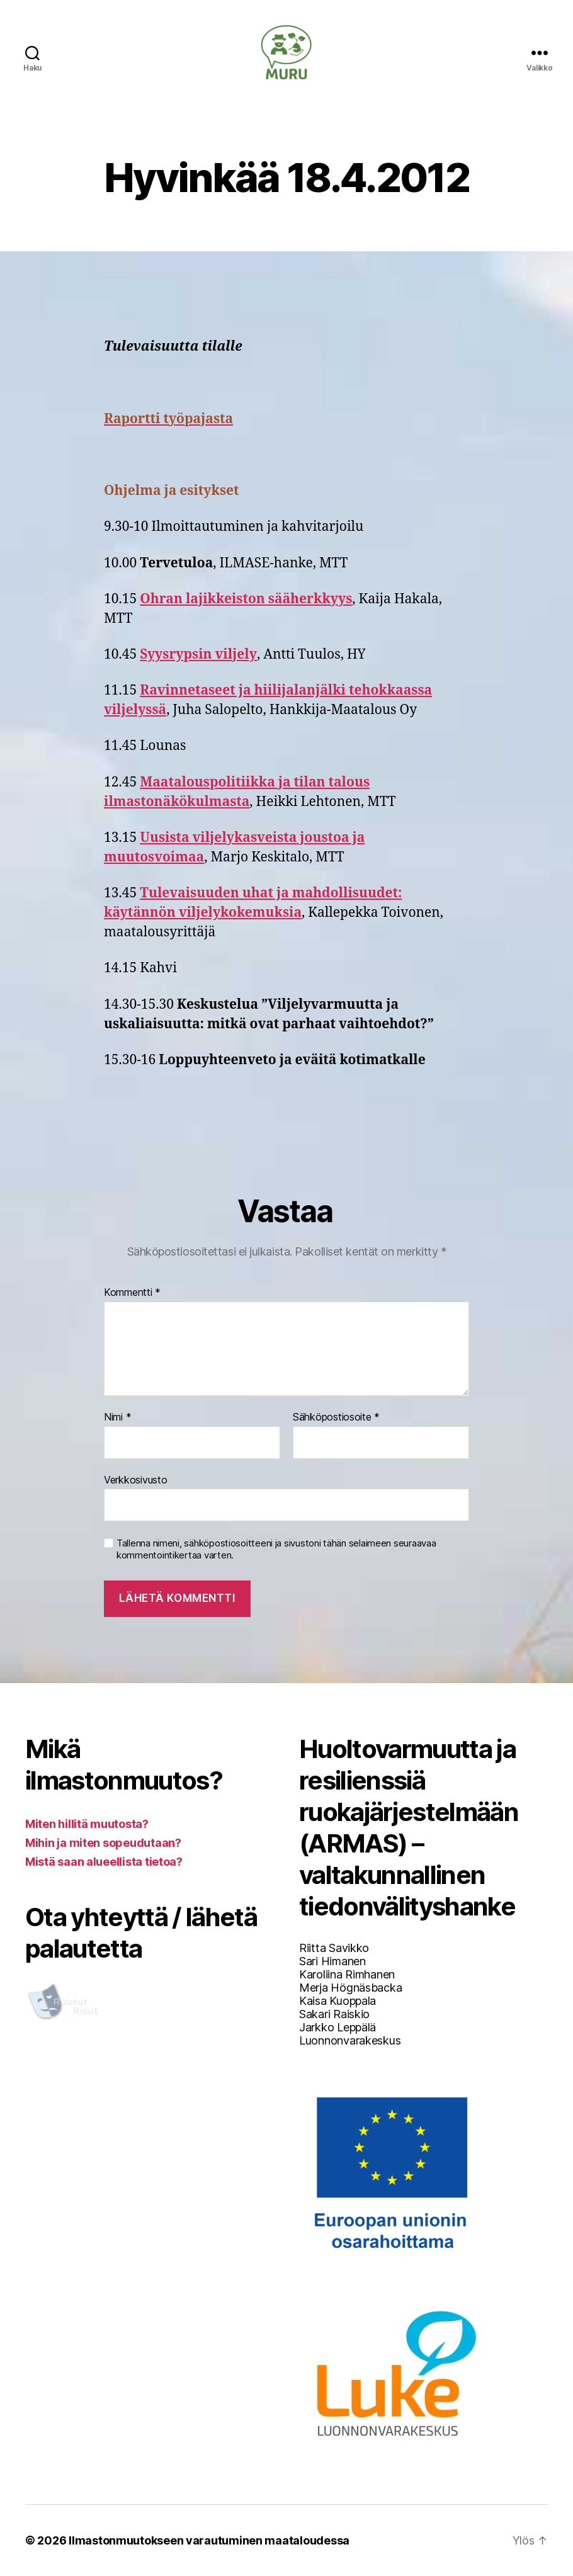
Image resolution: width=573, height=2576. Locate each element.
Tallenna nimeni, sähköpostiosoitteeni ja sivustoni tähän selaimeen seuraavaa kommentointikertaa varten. (276, 1549)
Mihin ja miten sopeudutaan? (103, 1842)
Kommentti (132, 1292)
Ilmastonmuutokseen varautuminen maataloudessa (209, 2540)
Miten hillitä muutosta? (87, 1823)
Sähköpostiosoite (336, 1417)
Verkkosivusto (135, 1479)
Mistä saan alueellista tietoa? (104, 1861)
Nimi (117, 1417)
